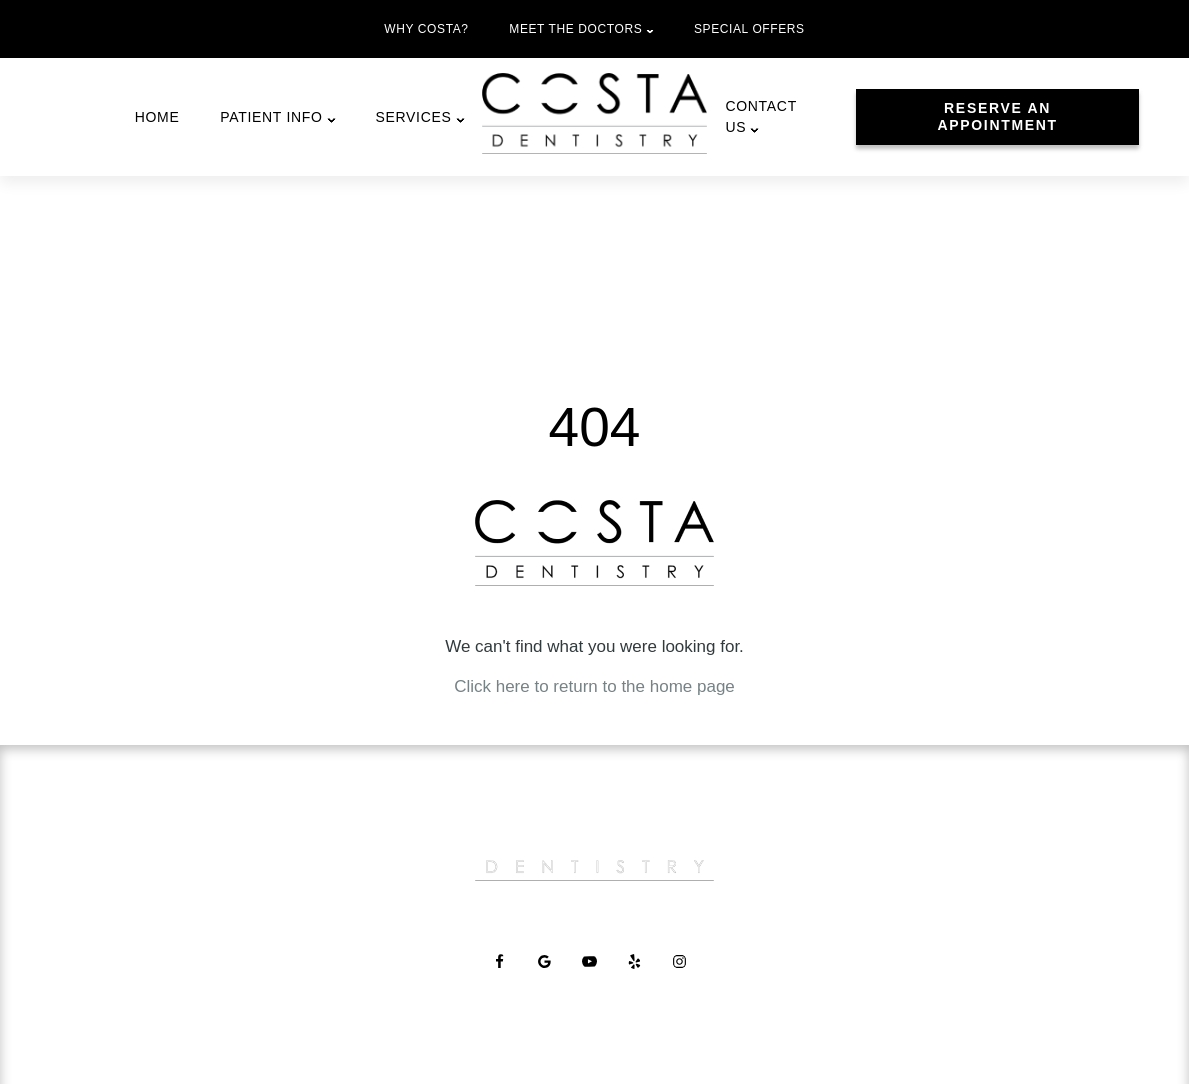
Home (157, 117)
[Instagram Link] (684, 989)
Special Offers (749, 29)
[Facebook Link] (504, 989)
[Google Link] (549, 989)
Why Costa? (426, 29)
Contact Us (760, 116)
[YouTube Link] (594, 989)
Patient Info (271, 117)
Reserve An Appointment (997, 116)
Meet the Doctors (575, 29)
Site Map (815, 1045)
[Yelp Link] (639, 989)
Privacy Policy (733, 1045)
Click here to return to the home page (594, 686)
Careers (590, 915)
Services (413, 117)
